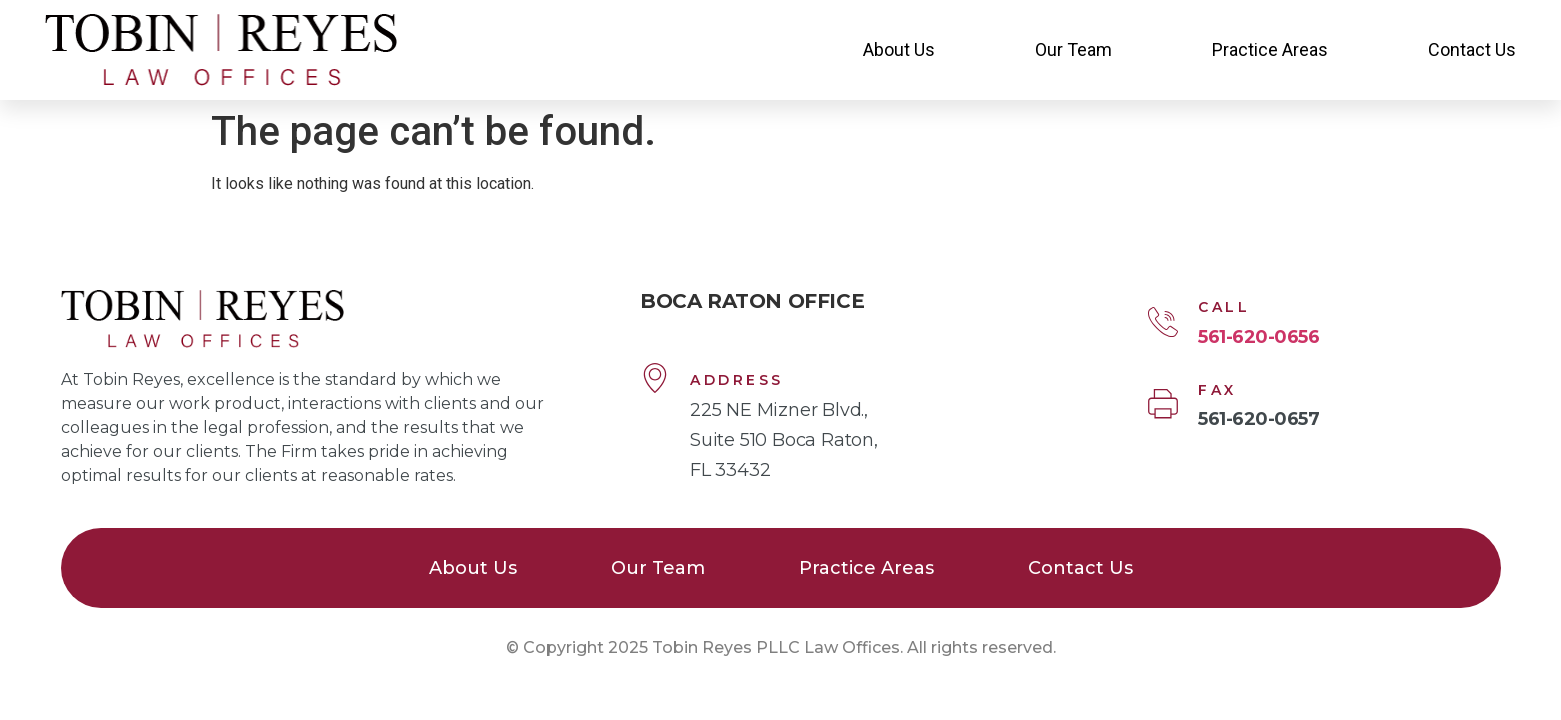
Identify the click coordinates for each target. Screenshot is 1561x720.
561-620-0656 (1258, 337)
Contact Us (1472, 49)
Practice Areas (1270, 49)
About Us (899, 49)
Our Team (1073, 49)
